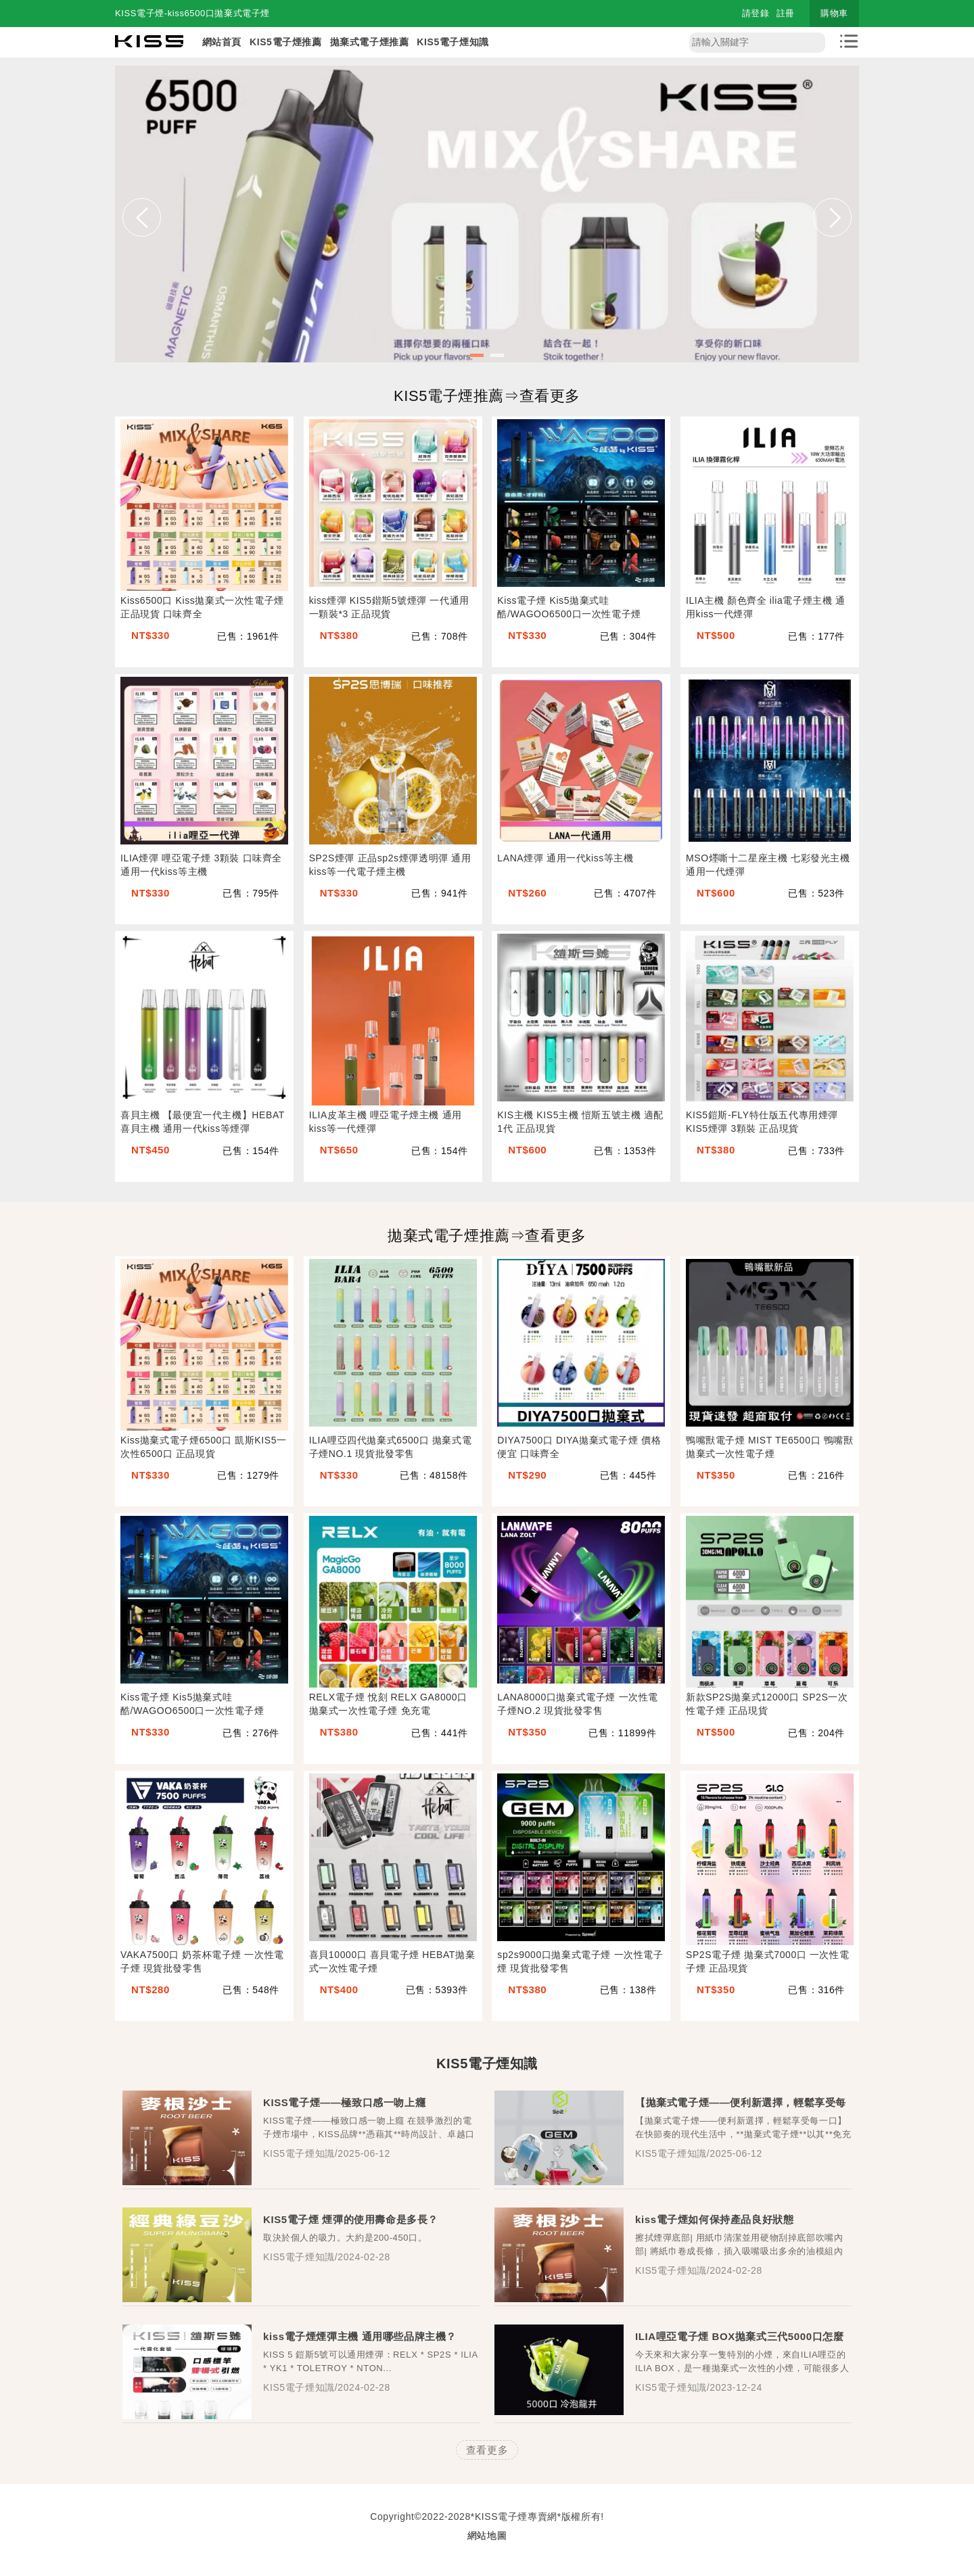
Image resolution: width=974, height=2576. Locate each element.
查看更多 (487, 2450)
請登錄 (756, 13)
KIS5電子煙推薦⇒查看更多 (487, 395)
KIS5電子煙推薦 (286, 42)
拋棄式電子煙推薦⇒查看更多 (487, 1235)
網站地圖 (487, 2535)
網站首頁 (221, 42)
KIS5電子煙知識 (453, 42)
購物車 (834, 13)
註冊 (785, 13)
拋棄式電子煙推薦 (369, 42)
